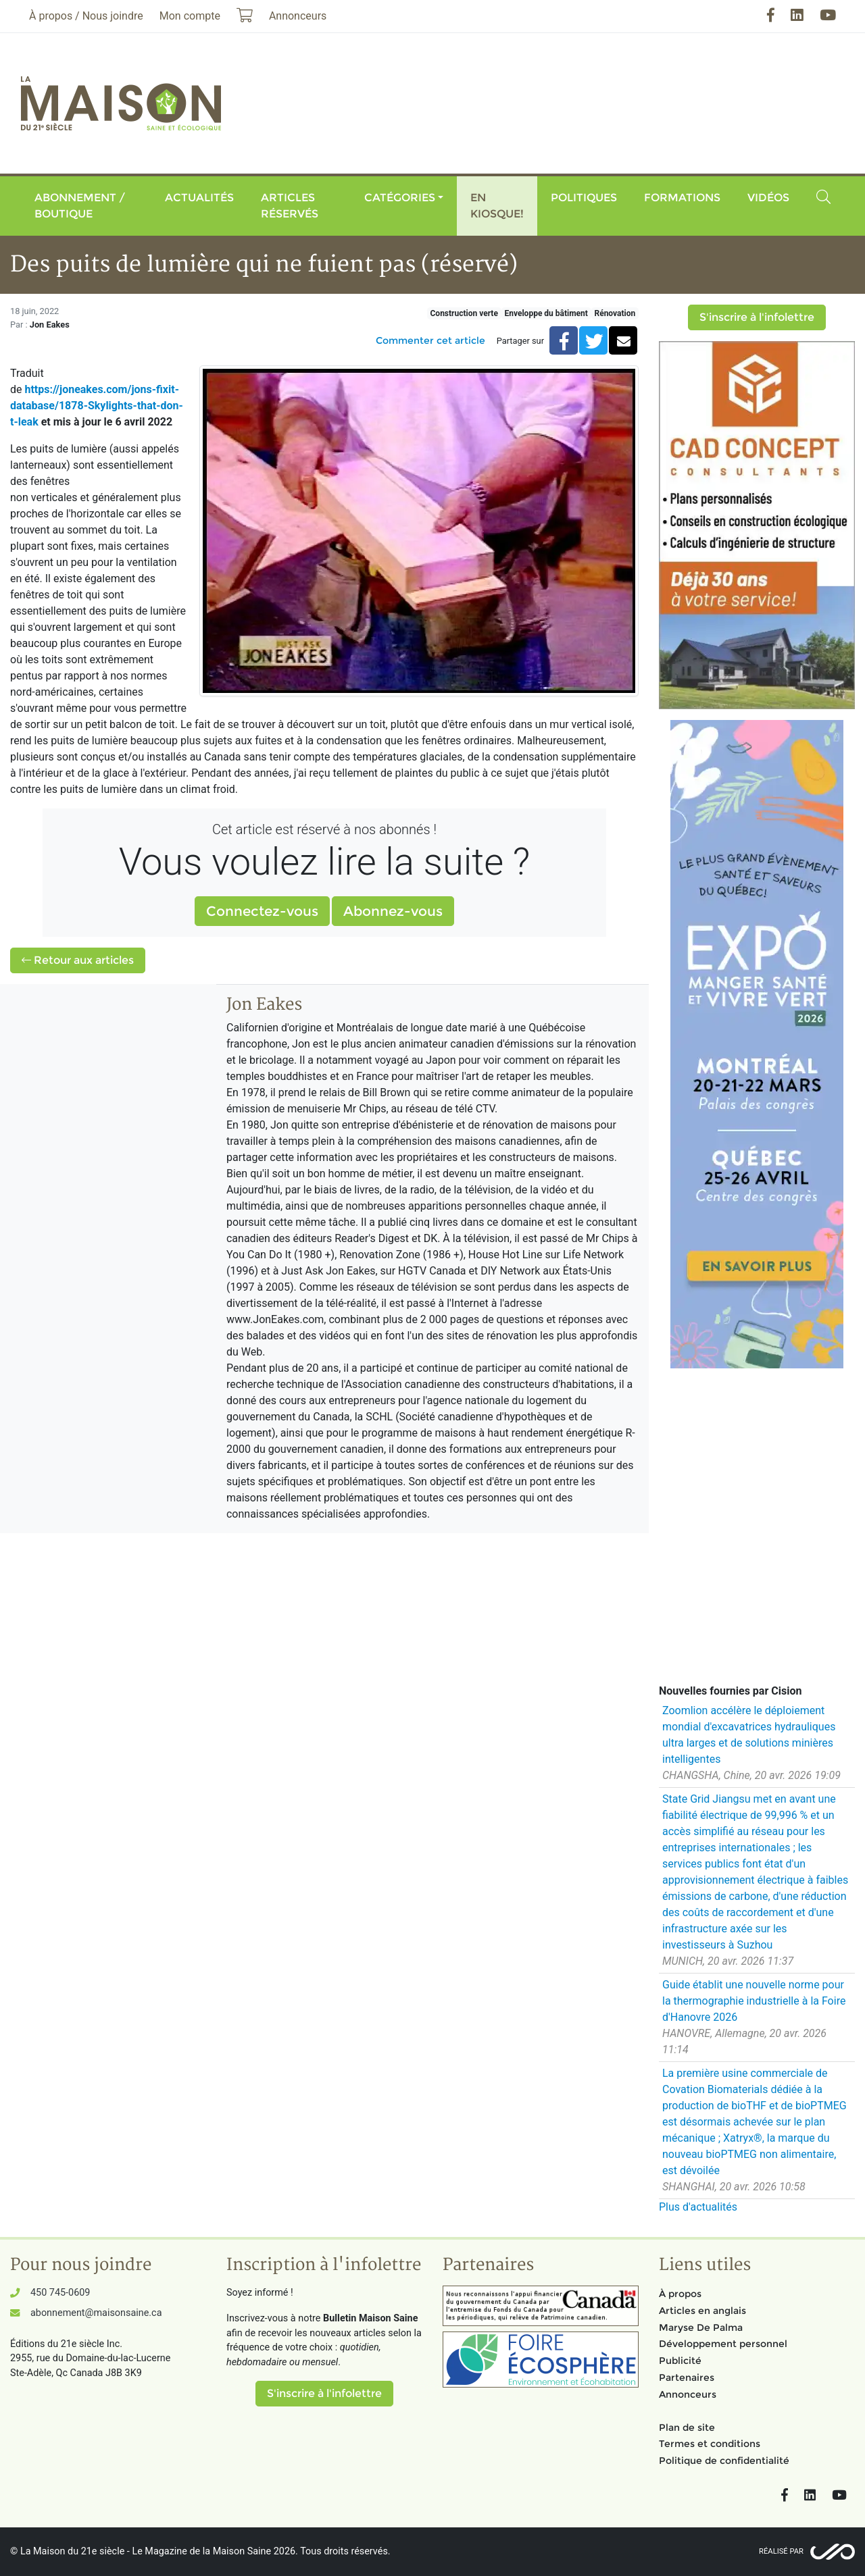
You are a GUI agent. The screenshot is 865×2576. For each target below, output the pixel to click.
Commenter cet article (430, 340)
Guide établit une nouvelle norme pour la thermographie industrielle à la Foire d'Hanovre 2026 (753, 2001)
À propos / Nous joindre (86, 15)
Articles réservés (289, 205)
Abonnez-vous (393, 911)
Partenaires (686, 2377)
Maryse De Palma (701, 2327)
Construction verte (464, 313)
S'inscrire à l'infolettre (756, 317)
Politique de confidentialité (724, 2460)
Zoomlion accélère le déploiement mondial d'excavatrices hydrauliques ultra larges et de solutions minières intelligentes (748, 1735)
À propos (680, 2294)
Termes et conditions (709, 2444)
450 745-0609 (60, 2292)
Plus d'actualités (698, 2206)
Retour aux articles (78, 960)
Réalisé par (781, 2551)
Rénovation (614, 313)
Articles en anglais (702, 2310)
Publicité (680, 2360)
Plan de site (687, 2427)
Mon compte (189, 15)
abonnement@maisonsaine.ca (96, 2313)
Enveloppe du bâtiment (545, 313)
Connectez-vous (262, 911)
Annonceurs (687, 2394)
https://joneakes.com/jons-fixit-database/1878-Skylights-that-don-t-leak (96, 405)
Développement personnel (723, 2344)
